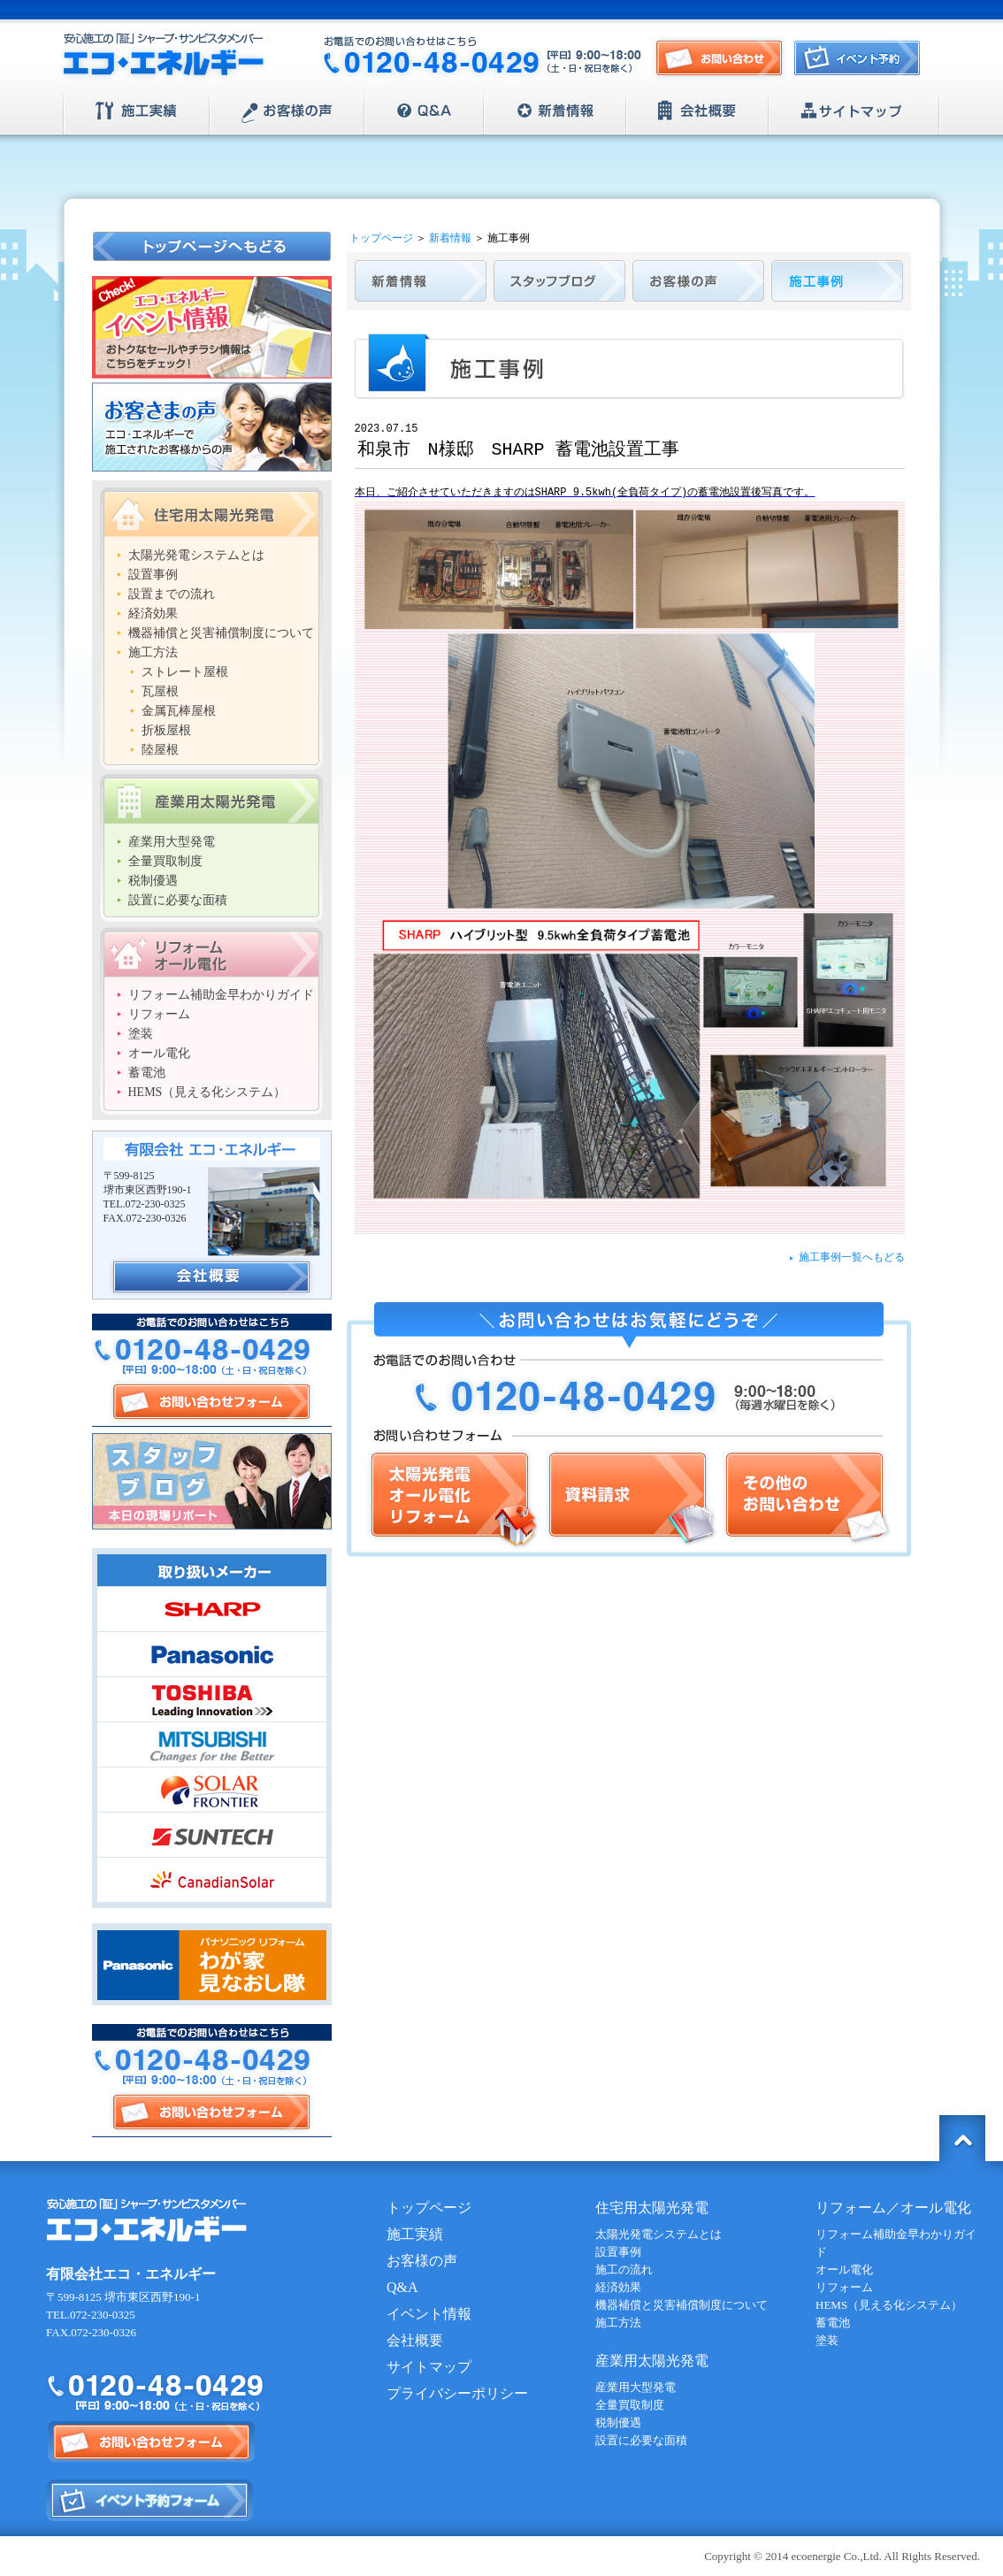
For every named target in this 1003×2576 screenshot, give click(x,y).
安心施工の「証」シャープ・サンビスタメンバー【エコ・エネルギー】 (163, 56)
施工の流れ (624, 2269)
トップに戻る (962, 2138)
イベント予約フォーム (150, 2500)
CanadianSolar (211, 1880)
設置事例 (153, 574)
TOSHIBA (211, 1699)
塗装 (140, 1033)
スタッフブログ (212, 1481)
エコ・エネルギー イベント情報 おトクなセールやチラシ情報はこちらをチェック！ (212, 327)
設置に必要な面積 (177, 900)
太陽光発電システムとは (196, 555)
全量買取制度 (165, 861)
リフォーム (159, 1014)
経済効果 (153, 613)
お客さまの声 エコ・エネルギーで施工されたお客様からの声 (212, 427)
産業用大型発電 (171, 841)
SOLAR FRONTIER (211, 1789)
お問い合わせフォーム (211, 1401)
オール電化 (159, 1053)
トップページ (381, 238)
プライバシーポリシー (457, 2393)
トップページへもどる (213, 246)
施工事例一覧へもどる (852, 1257)
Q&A (424, 111)
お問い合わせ (719, 58)
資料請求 (630, 1498)
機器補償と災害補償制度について (221, 633)
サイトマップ (853, 111)
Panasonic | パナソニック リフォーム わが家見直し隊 (212, 1964)
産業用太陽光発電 (211, 799)
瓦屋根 (160, 691)
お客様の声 (287, 111)
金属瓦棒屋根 (179, 710)
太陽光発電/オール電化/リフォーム (452, 1498)
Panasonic (211, 1654)
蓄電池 (146, 1072)
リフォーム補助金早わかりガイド (221, 994)
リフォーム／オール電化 (893, 2207)
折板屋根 (166, 730)
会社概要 (697, 111)
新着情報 (555, 111)
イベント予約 (861, 63)
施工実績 (137, 111)
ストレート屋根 (185, 671)
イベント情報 (429, 2313)
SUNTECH (211, 1835)
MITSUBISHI (211, 1744)
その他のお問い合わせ (806, 1498)
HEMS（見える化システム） (207, 1092)
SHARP (211, 1609)
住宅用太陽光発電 (211, 512)
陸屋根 (160, 749)
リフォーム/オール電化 (211, 952)
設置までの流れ (171, 594)
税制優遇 (153, 880)
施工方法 (153, 652)
